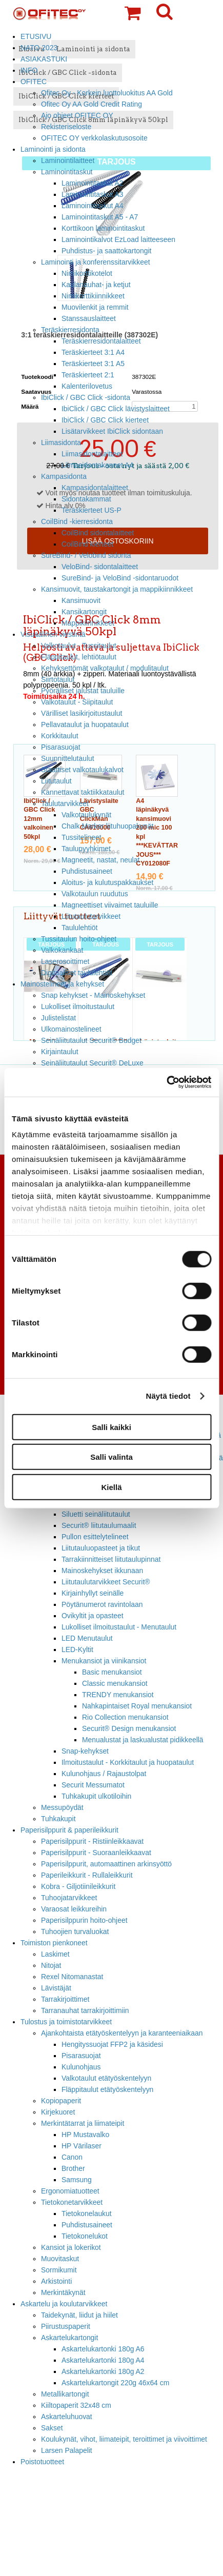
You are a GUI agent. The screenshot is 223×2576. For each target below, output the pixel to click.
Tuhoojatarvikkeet (69, 1898)
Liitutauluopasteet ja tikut (101, 1548)
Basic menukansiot (112, 1672)
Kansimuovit (81, 600)
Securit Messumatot (93, 1785)
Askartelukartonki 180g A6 (103, 2349)
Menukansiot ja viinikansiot (104, 1661)
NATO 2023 (39, 48)
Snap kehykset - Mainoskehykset (93, 995)
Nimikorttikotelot (87, 273)
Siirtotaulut (58, 679)
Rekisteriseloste (66, 127)
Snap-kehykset (85, 1751)
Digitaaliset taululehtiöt (76, 973)
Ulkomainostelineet (71, 1029)
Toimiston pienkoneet (54, 1943)
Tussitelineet (82, 837)
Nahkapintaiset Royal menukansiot (137, 1706)
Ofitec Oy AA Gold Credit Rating (91, 104)
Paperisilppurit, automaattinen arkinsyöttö (106, 1864)
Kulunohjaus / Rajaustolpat (104, 1773)
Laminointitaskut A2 (93, 183)
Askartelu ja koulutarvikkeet (64, 2304)
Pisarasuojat (60, 747)
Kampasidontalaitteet (95, 488)
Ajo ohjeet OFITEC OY (77, 115)
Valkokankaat (62, 950)
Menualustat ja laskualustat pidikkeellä (143, 1740)
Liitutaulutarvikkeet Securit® (106, 1582)
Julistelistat (58, 1018)
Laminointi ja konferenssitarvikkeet (95, 262)
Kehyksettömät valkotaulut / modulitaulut (105, 668)
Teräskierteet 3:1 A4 (93, 352)
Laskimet (55, 1954)
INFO (29, 70)
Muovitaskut (60, 2259)
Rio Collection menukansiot (125, 1717)
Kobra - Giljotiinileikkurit (78, 1886)
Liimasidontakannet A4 (97, 465)
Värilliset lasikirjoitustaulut (81, 713)
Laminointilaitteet (67, 160)
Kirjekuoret (58, 2112)
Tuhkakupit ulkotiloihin (96, 1796)
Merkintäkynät (63, 2292)
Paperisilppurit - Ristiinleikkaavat (92, 1841)
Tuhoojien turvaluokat (75, 1931)
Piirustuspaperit (65, 2326)
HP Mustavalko (85, 2134)
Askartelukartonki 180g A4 (103, 2360)
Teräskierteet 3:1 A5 (93, 363)
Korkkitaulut (59, 736)
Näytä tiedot (168, 1396)
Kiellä (111, 1486)
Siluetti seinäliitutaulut (96, 1514)
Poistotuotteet (42, 2462)
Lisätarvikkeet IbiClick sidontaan (112, 431)
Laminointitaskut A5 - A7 (100, 217)
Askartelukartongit (69, 2337)
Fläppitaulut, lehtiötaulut (78, 657)
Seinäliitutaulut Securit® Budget (91, 1040)
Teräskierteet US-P (91, 510)
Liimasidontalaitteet (92, 454)
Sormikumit (59, 2270)
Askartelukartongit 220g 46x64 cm (115, 2383)
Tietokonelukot (85, 2236)
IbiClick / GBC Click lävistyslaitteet (116, 409)
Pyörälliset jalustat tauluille (83, 691)
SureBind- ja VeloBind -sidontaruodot (120, 578)
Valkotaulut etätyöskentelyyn (106, 2078)
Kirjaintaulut (59, 1052)
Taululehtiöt (79, 927)
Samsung (77, 2180)
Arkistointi (56, 2281)
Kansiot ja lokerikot (71, 2247)
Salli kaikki (111, 1426)
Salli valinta (111, 1457)
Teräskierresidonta (70, 330)
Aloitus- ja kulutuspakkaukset (107, 882)
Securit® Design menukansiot (129, 1728)
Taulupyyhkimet (86, 848)
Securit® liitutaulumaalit (99, 1525)
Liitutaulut (56, 781)
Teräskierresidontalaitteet (101, 341)
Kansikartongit (84, 612)
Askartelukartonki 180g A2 (103, 2371)
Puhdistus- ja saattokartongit (106, 251)
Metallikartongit (65, 2394)
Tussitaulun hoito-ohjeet (78, 939)
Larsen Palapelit (66, 2450)
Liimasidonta (61, 442)
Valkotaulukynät (86, 815)
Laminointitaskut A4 (93, 206)
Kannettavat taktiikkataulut (82, 792)
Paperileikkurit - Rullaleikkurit (87, 1875)
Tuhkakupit (58, 1819)
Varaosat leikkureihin (74, 1909)
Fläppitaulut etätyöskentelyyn (107, 2089)
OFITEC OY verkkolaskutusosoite (94, 138)
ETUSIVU (36, 36)
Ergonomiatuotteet (70, 2191)
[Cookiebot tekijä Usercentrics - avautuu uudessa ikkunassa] (166, 1082)
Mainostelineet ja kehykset (62, 984)
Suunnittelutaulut (67, 758)
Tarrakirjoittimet (65, 1999)
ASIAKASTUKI (44, 59)
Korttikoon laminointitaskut (103, 228)
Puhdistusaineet (87, 871)
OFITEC (34, 81)
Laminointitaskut (67, 172)
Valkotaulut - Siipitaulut (77, 702)
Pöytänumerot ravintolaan (102, 1604)
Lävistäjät (56, 1988)
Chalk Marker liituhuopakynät (107, 826)
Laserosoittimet (65, 961)
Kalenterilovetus (87, 386)
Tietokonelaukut (87, 2213)
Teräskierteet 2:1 (88, 375)
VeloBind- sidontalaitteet (100, 566)
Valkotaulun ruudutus (95, 894)
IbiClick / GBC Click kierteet (105, 420)
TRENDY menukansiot (118, 1694)
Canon (72, 2157)
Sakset (52, 2428)
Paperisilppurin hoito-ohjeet (84, 1920)
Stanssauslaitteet (89, 318)
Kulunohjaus (81, 2067)
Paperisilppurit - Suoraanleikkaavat (96, 1852)
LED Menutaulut (87, 1638)
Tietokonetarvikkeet (72, 2202)
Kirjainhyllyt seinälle (93, 1593)
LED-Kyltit (77, 1649)
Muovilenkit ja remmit (95, 307)
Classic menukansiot (115, 1683)
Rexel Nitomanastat (72, 1977)
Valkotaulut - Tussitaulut (78, 645)
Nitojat (51, 1965)
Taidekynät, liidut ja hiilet (79, 2315)
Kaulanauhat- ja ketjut (96, 284)
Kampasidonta (64, 476)
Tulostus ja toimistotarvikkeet (66, 2022)
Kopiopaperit (61, 2101)
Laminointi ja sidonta (53, 149)
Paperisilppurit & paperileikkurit (69, 1830)
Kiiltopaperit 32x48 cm (76, 2405)
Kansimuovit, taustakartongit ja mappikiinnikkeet (117, 589)
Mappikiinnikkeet (88, 623)
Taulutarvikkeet (65, 803)
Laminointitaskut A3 (93, 194)
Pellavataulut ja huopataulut (85, 724)
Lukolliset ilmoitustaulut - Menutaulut (119, 1627)
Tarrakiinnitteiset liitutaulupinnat (111, 1559)
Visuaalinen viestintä (53, 634)
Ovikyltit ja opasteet (93, 1616)
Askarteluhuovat (66, 2416)
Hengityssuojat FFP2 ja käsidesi (112, 2044)
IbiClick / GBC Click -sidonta (85, 397)
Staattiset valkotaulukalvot (82, 770)
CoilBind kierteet (87, 544)
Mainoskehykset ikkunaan (102, 1570)
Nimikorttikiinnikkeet (93, 296)
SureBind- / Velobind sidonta (86, 555)
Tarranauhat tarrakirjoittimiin (85, 2010)
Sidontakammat (86, 499)
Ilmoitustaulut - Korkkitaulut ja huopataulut (128, 1762)
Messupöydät (62, 1807)
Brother (73, 2168)
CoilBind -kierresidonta (77, 521)
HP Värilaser (82, 2146)
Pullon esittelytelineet (95, 1537)
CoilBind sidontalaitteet (98, 533)
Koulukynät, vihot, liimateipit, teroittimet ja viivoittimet (124, 2439)
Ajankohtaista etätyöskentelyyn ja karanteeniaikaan (121, 2033)
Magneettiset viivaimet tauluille (110, 905)
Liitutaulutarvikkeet (91, 916)
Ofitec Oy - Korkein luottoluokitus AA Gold (107, 93)
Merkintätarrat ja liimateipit (82, 2123)
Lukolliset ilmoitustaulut (77, 1006)
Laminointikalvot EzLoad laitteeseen (118, 239)
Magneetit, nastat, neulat (100, 860)
